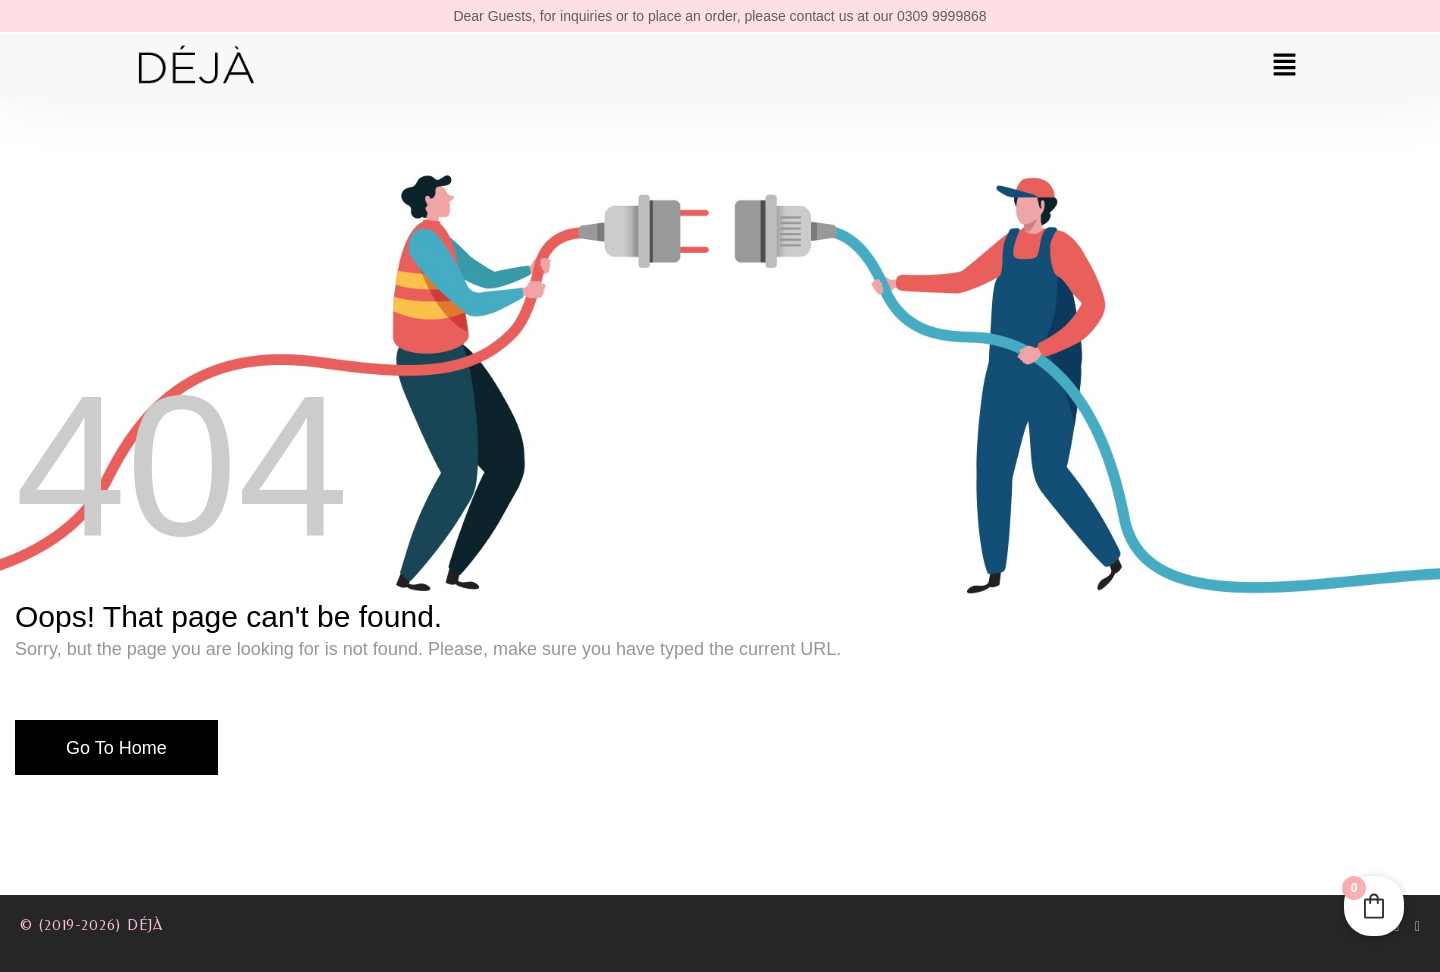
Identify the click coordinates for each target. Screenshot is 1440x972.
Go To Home (116, 748)
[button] (1285, 66)
